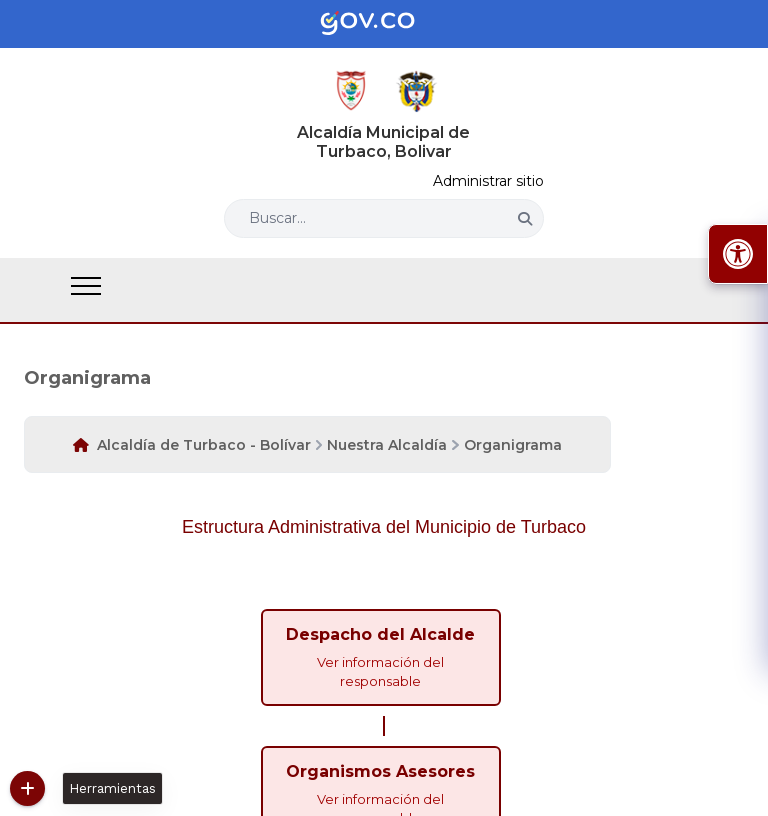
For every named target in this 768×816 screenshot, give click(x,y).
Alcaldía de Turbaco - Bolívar (204, 445)
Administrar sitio (488, 181)
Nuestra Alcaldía (387, 445)
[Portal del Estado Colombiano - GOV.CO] (384, 24)
